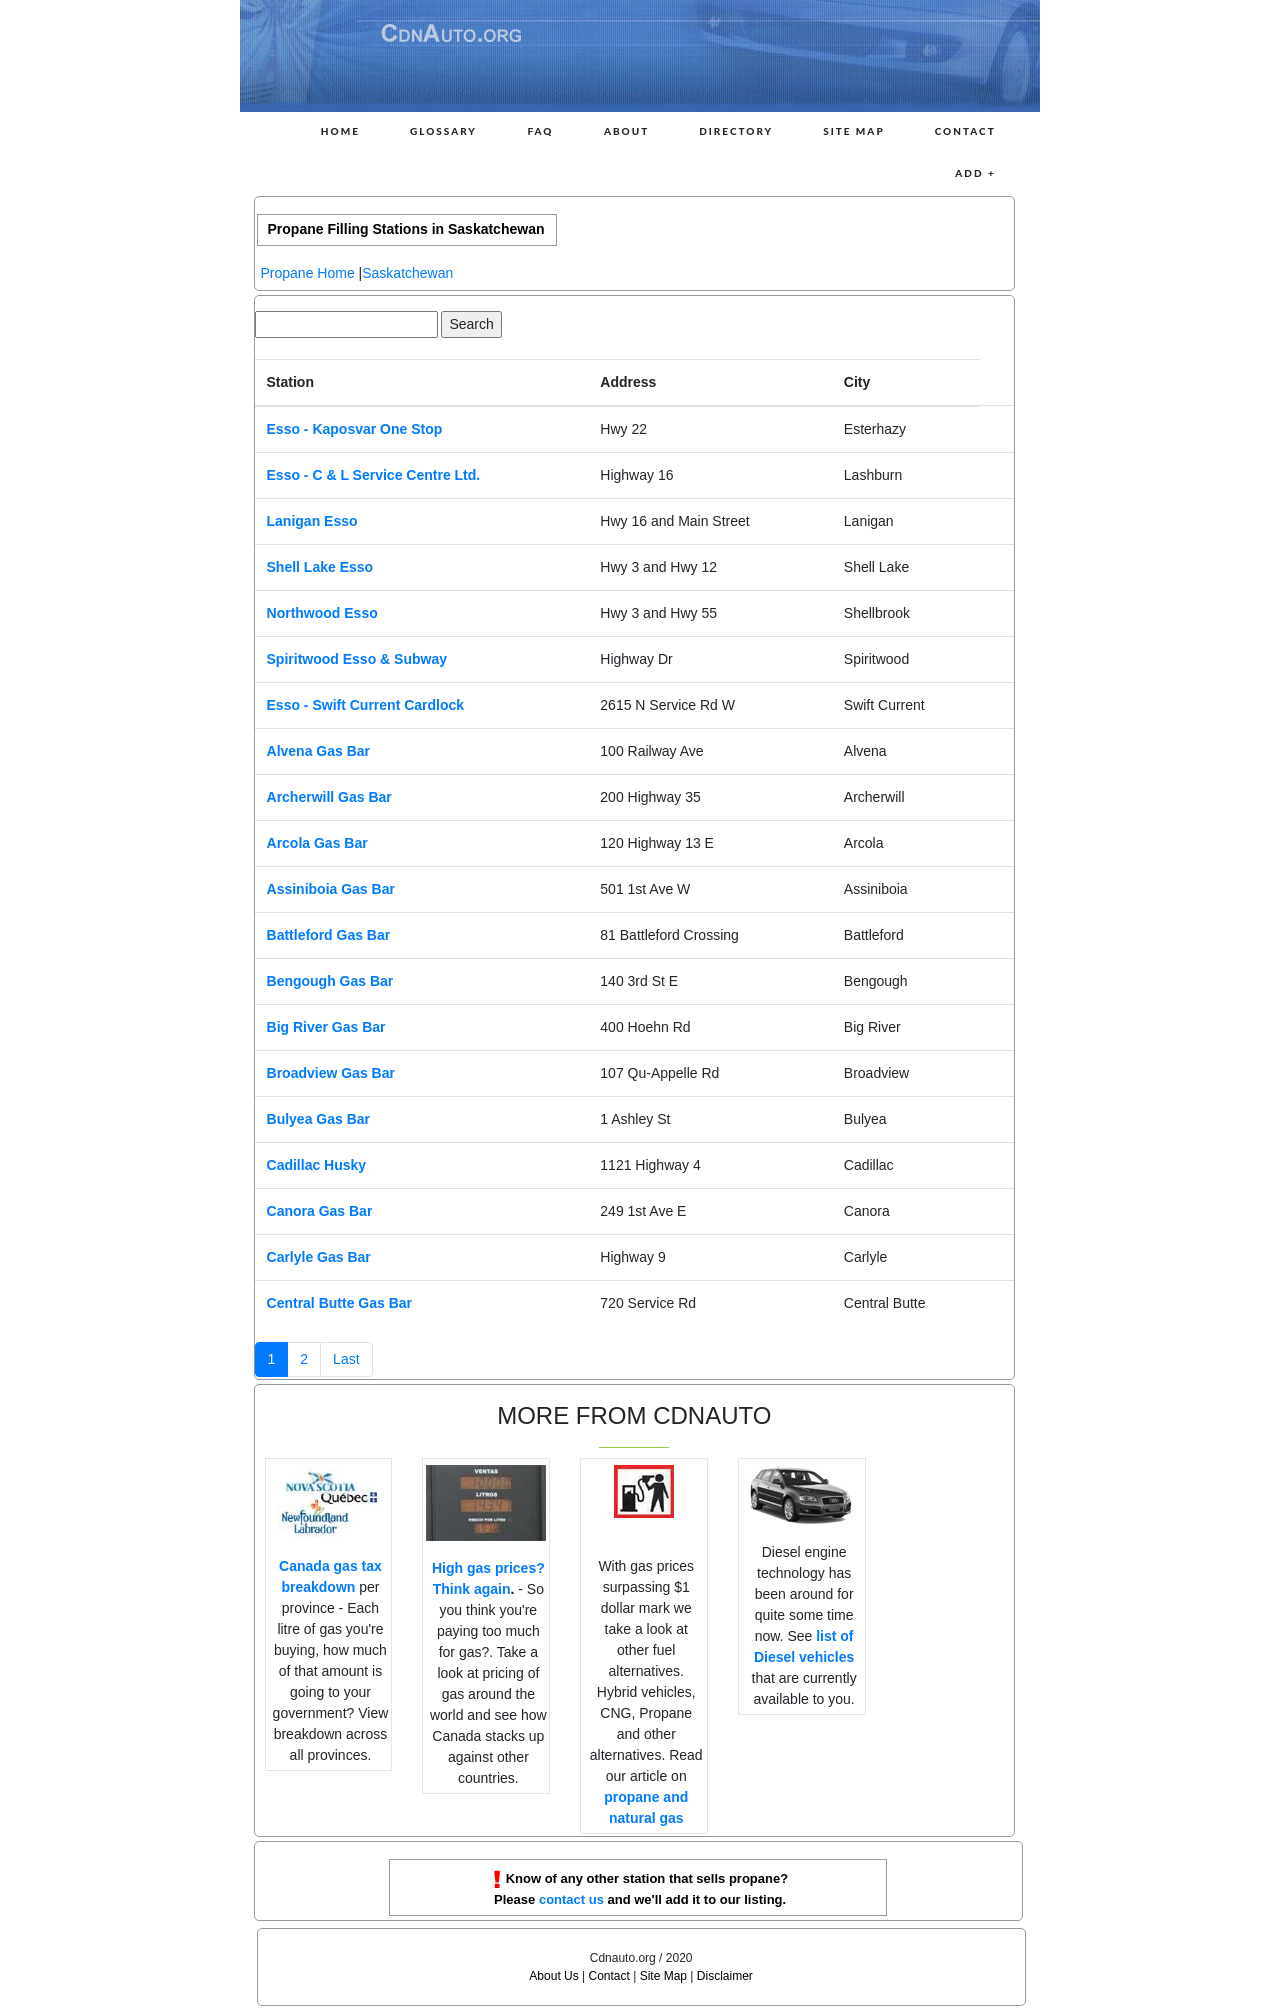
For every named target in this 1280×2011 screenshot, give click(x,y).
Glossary (443, 131)
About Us (553, 1976)
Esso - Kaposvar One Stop (355, 429)
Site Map (854, 131)
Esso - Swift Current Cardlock (366, 705)
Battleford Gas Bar (329, 935)
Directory (736, 131)
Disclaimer (725, 1976)
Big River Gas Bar (326, 1027)
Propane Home (308, 273)
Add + (975, 173)
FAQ (540, 131)
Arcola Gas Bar (317, 843)
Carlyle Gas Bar (319, 1257)
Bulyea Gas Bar (319, 1119)
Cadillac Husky (317, 1165)
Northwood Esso (322, 613)
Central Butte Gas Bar (339, 1303)
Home (340, 131)
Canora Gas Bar (320, 1211)
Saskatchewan (407, 273)
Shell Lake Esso (320, 567)
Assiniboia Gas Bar (331, 889)
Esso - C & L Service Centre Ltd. (374, 475)
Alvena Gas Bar (319, 751)
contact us (571, 1899)
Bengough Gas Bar (330, 981)
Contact (965, 131)
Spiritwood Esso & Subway (357, 659)
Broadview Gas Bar (331, 1073)
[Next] (346, 1360)
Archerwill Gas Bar (329, 797)
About (626, 131)
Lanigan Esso (312, 521)
